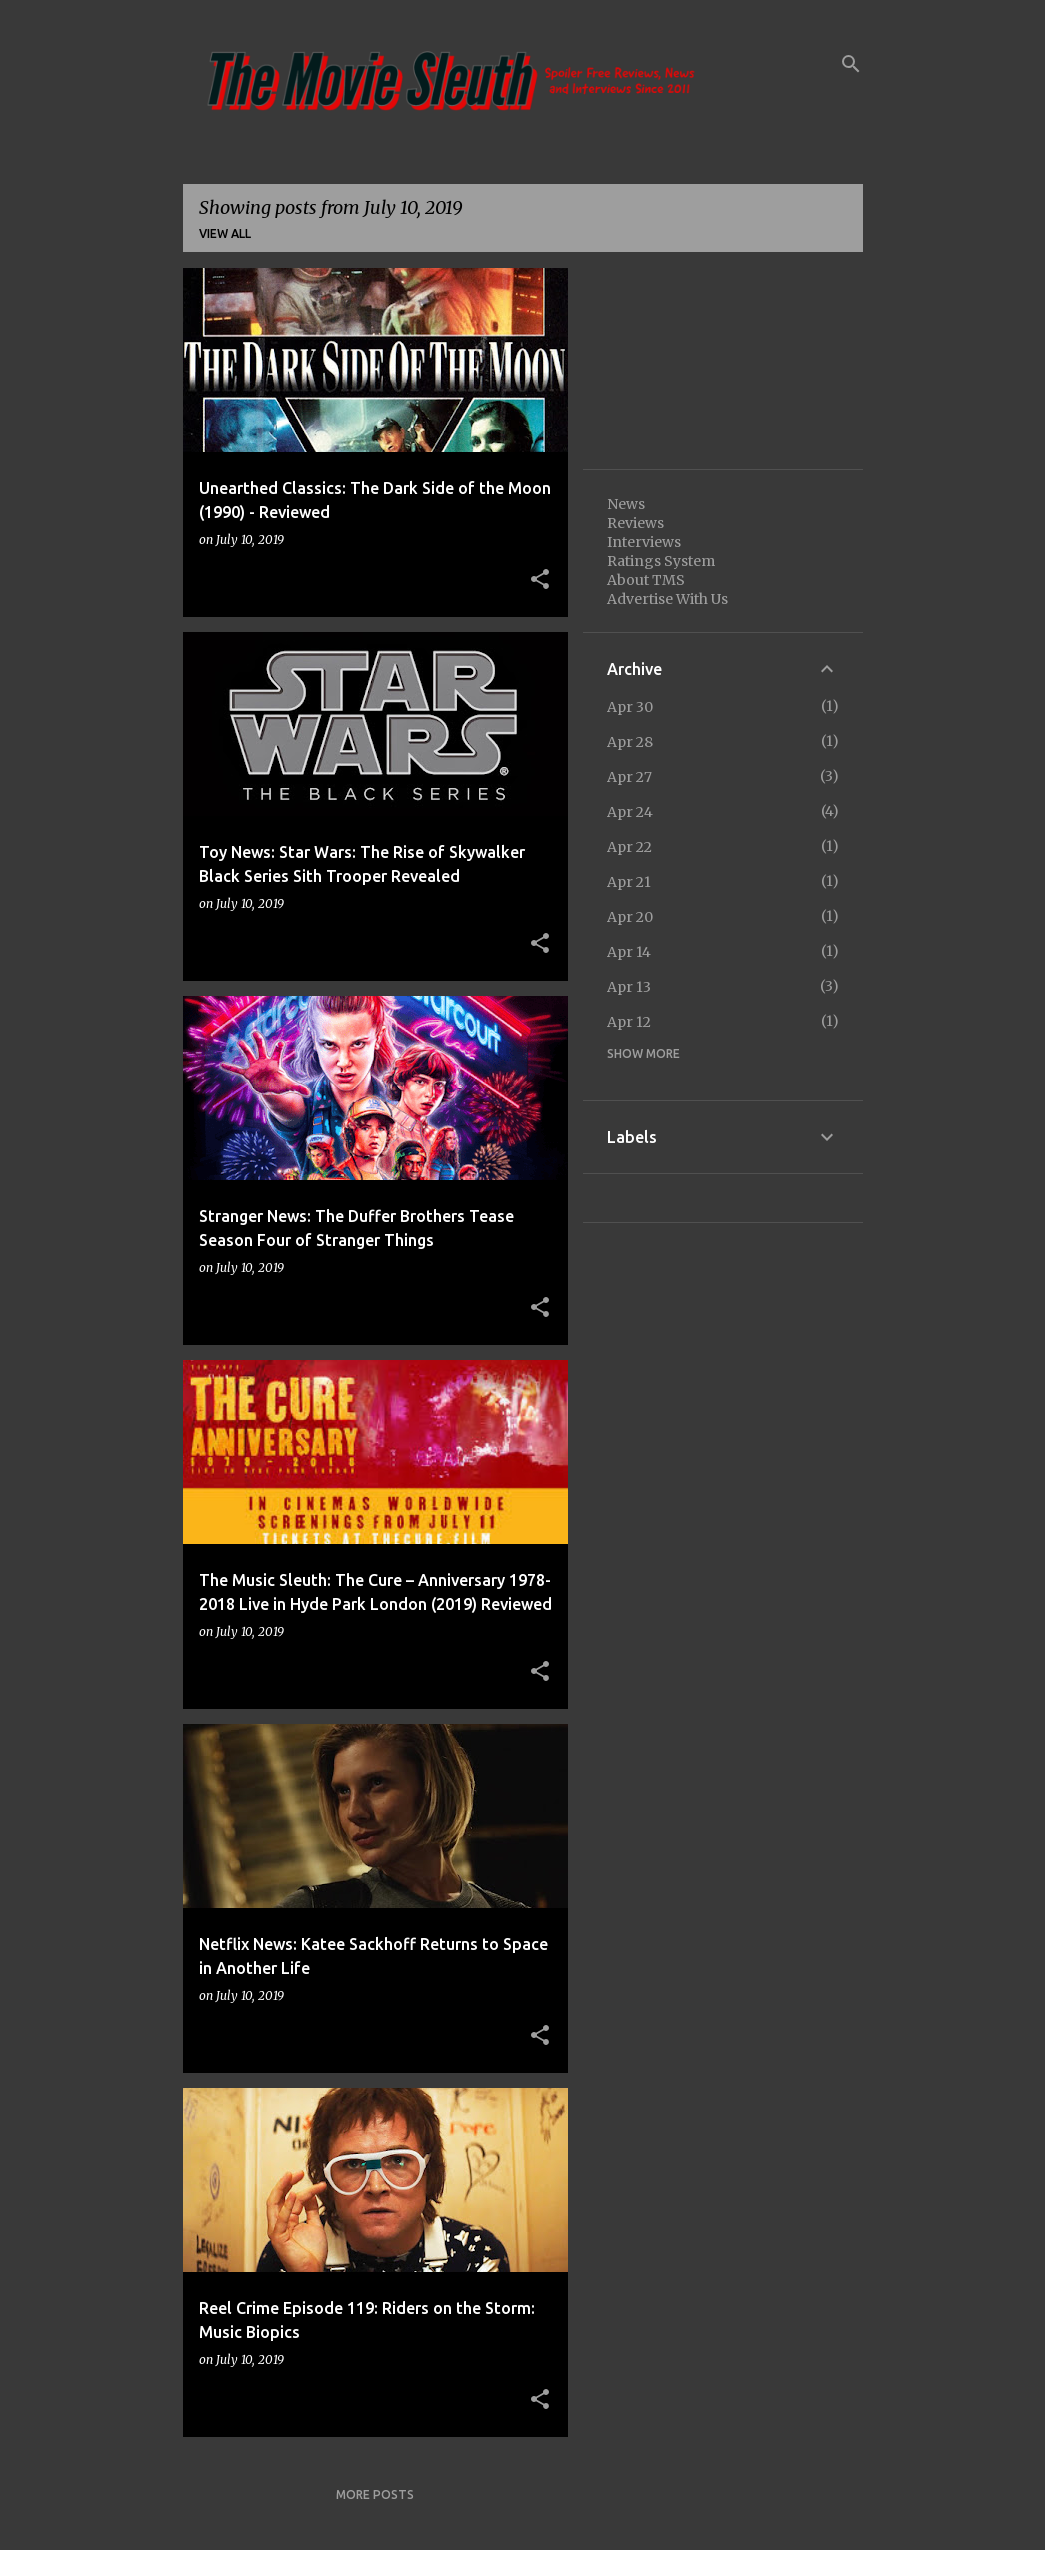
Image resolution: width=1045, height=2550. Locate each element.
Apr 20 (630, 917)
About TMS (646, 580)
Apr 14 (629, 952)
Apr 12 (629, 1022)
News (626, 504)
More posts (375, 2494)
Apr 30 (630, 707)
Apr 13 (629, 987)
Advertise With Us (667, 599)
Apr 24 (630, 812)
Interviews (644, 542)
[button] (540, 580)
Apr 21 (629, 882)
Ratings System (661, 561)
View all (225, 233)
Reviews (635, 523)
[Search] (851, 64)
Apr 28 (630, 742)
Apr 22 (629, 847)
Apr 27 (629, 777)
